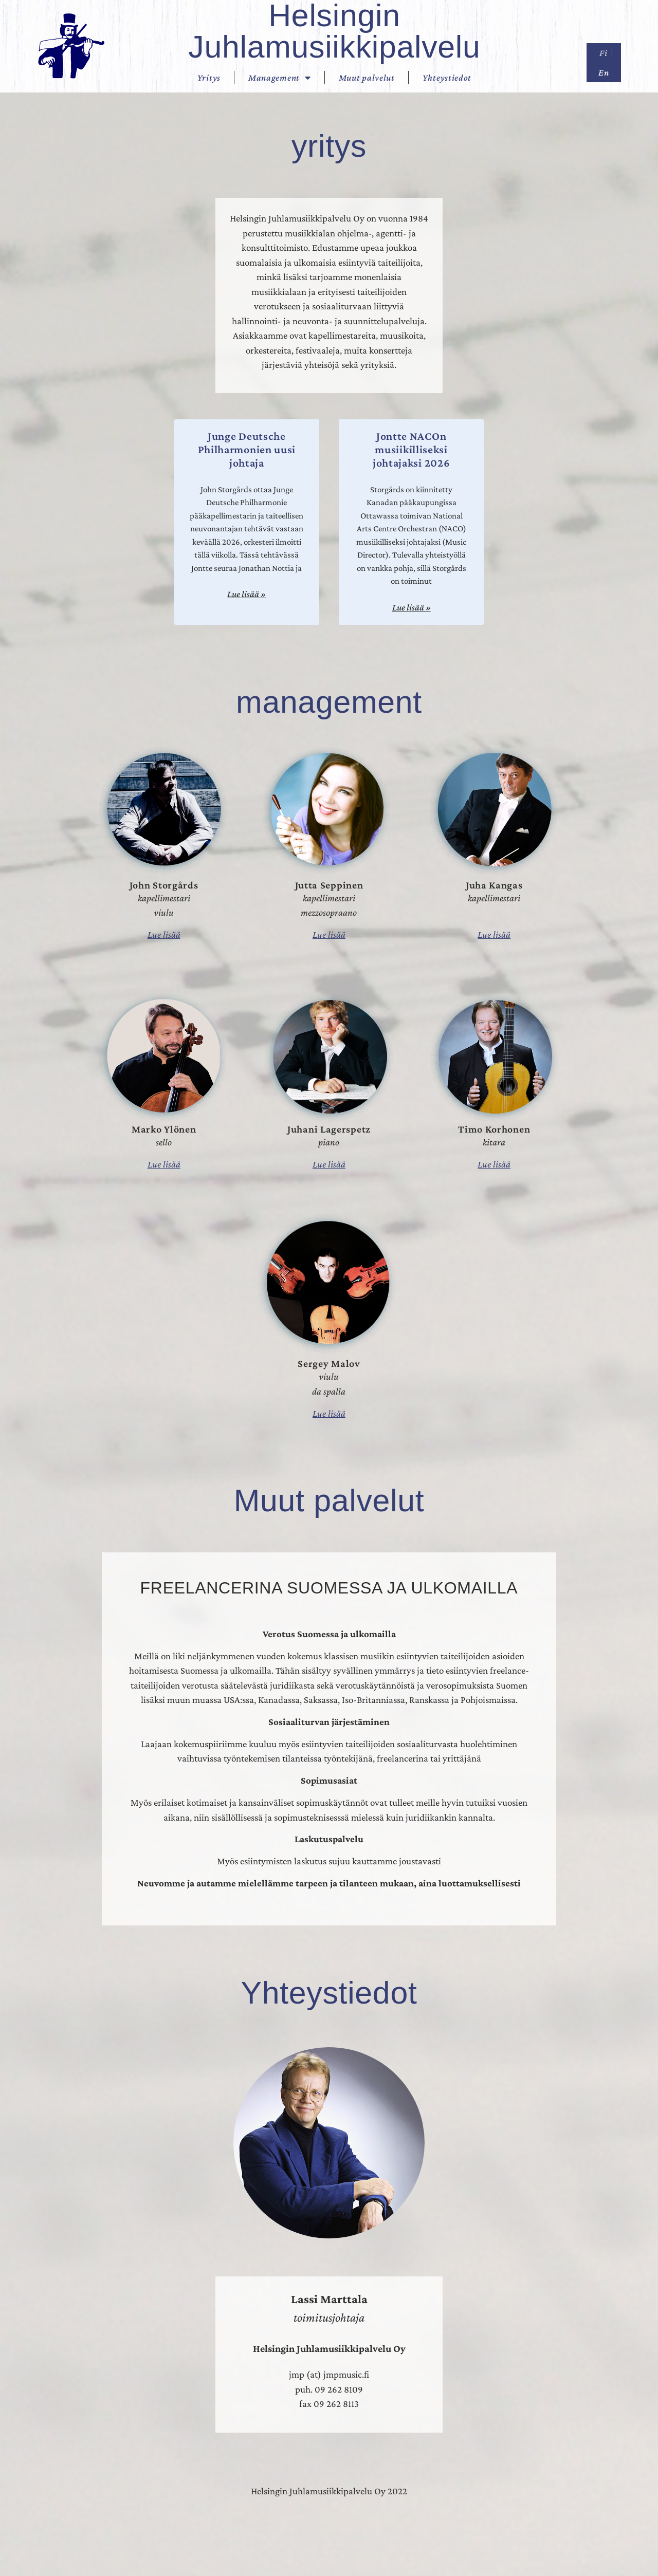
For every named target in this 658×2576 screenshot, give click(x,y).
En (603, 72)
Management (279, 77)
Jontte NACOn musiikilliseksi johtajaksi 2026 (411, 450)
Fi (603, 53)
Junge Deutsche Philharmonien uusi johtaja (247, 450)
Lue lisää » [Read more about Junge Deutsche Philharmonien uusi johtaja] (246, 594)
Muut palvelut (367, 77)
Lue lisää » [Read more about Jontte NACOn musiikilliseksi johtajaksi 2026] (411, 607)
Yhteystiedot (447, 77)
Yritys (209, 77)
